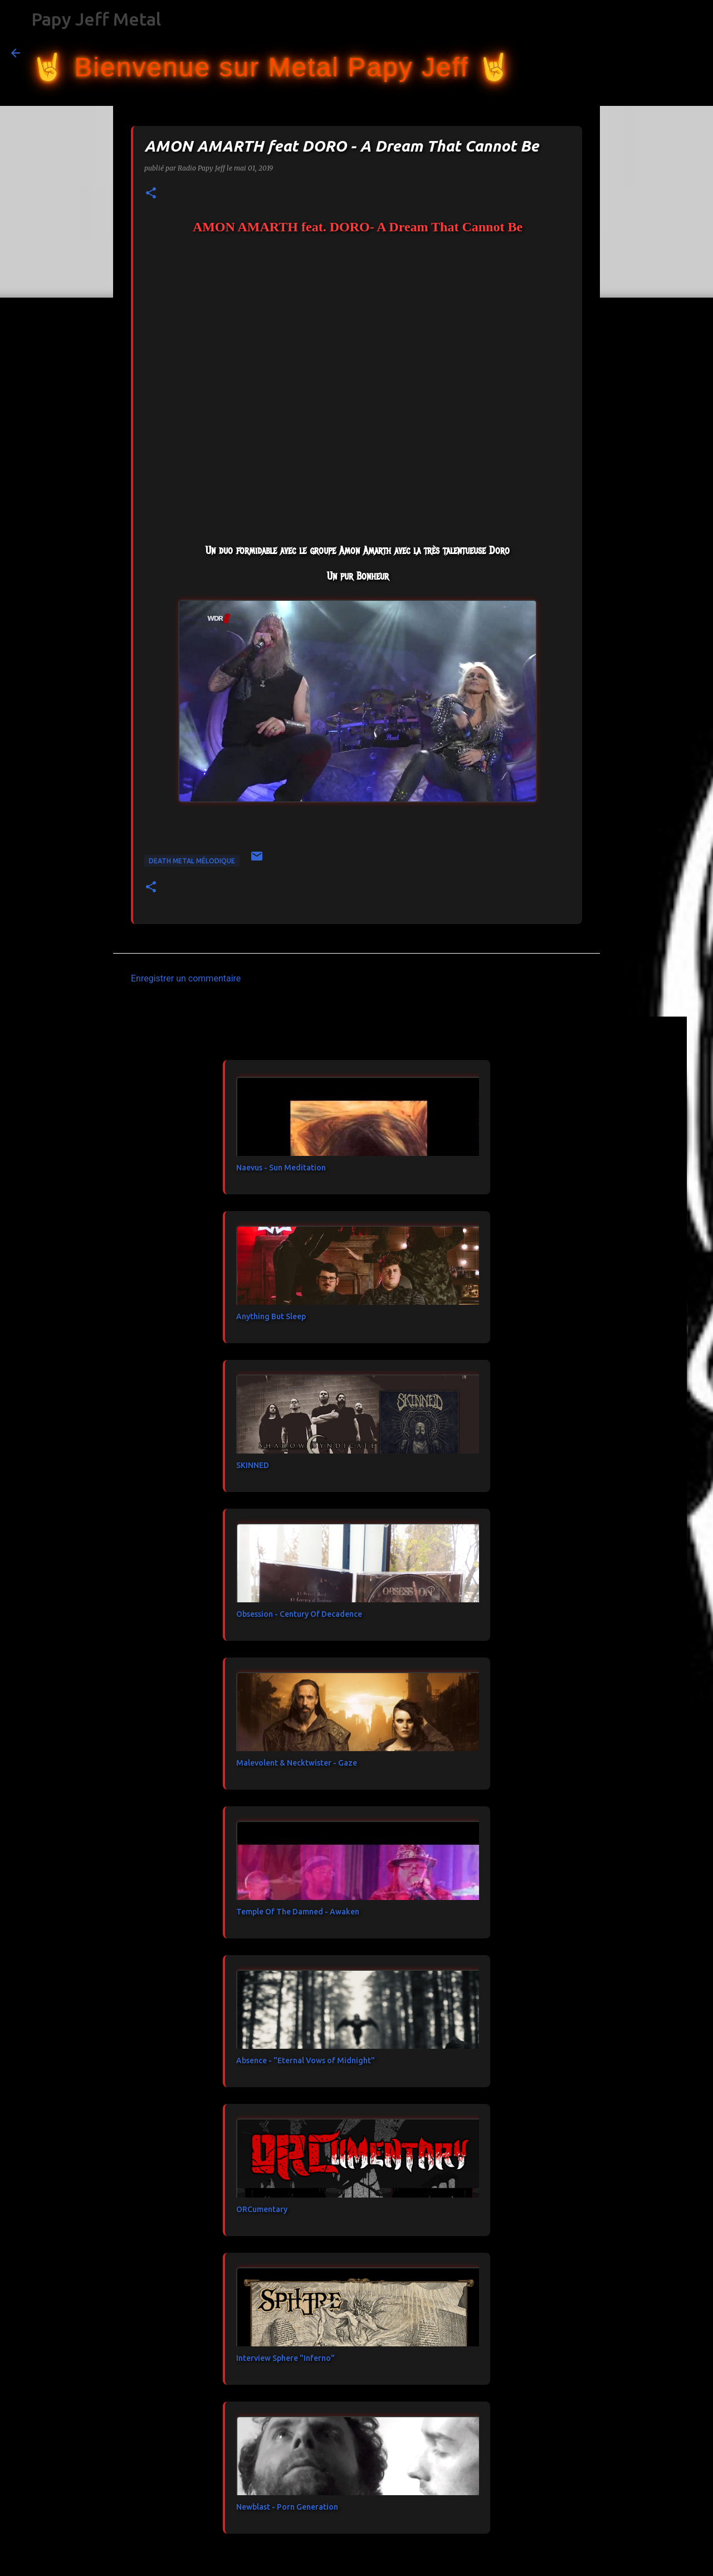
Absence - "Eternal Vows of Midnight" (305, 2060)
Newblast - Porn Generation (287, 2506)
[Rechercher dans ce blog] (645, 53)
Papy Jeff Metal (96, 19)
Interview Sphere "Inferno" (285, 2358)
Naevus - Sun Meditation (281, 1167)
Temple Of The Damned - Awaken (297, 1911)
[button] (151, 193)
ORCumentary (261, 2209)
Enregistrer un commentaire (186, 978)
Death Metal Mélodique (192, 860)
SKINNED (252, 1465)
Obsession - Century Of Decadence (299, 1614)
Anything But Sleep (271, 1316)
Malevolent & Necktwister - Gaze (296, 1762)
